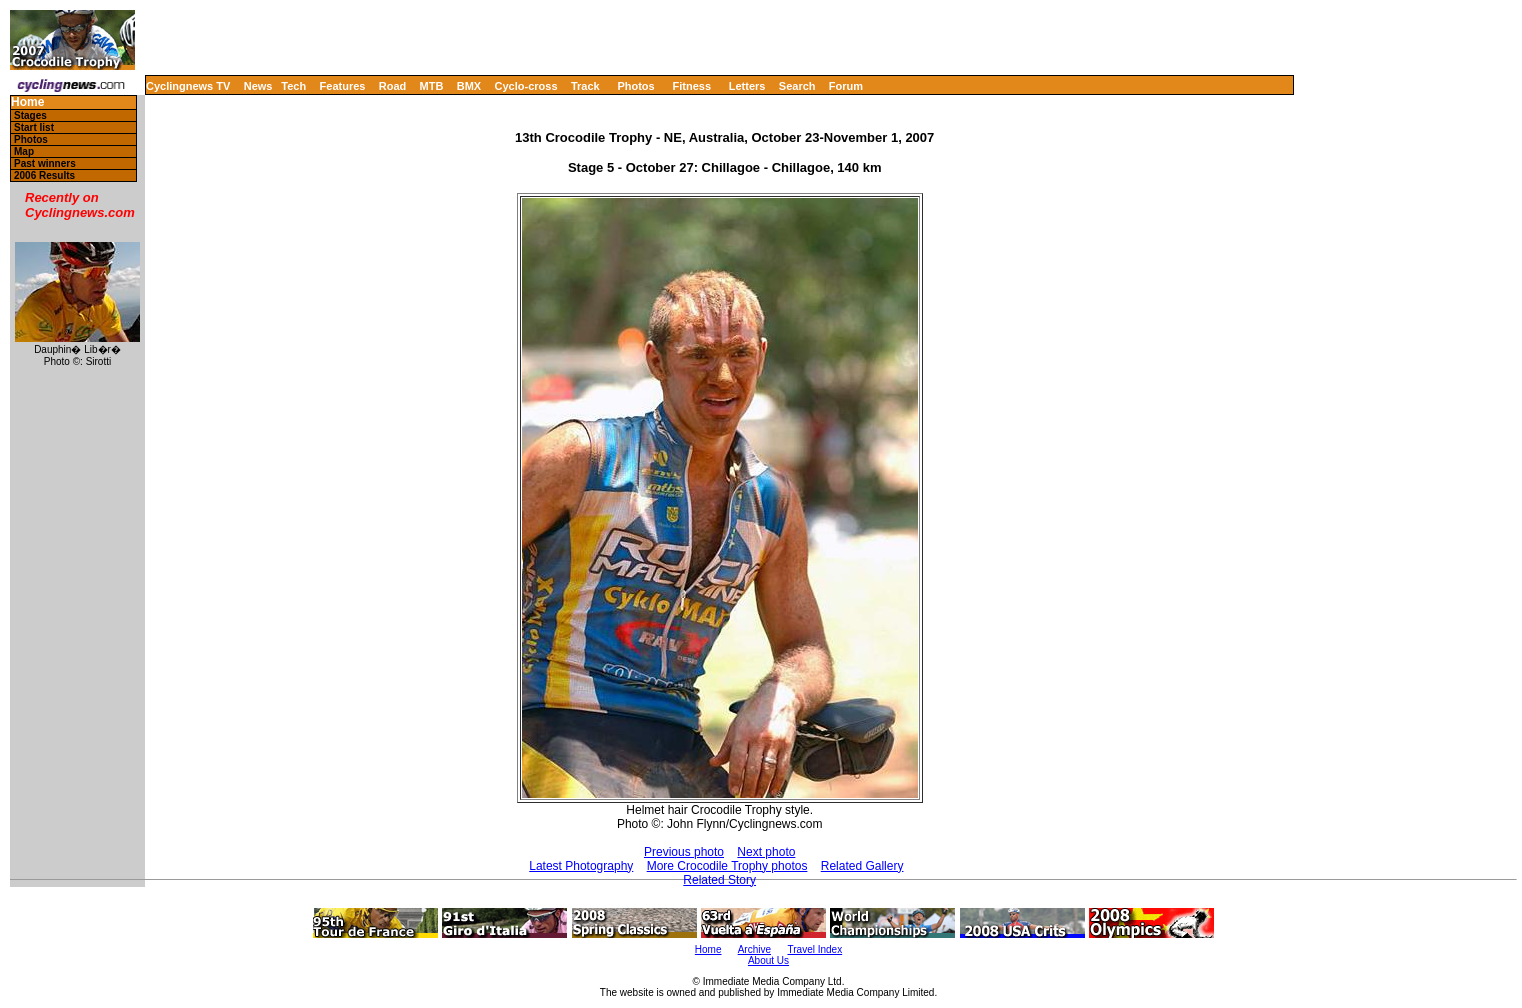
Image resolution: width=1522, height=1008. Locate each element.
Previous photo (684, 852)
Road (393, 86)
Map (24, 151)
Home (27, 102)
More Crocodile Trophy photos (727, 866)
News (258, 86)
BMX (469, 86)
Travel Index (815, 949)
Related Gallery (862, 866)
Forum (846, 86)
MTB (432, 86)
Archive (754, 949)
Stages (30, 115)
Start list (34, 127)
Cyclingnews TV (188, 86)
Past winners (45, 163)
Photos (635, 86)
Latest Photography (581, 866)
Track (585, 86)
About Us (768, 960)
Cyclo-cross (526, 86)
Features (343, 86)
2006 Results (44, 175)
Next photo (766, 852)
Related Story (719, 880)
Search (797, 86)
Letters (747, 86)
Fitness (691, 86)
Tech (293, 86)
